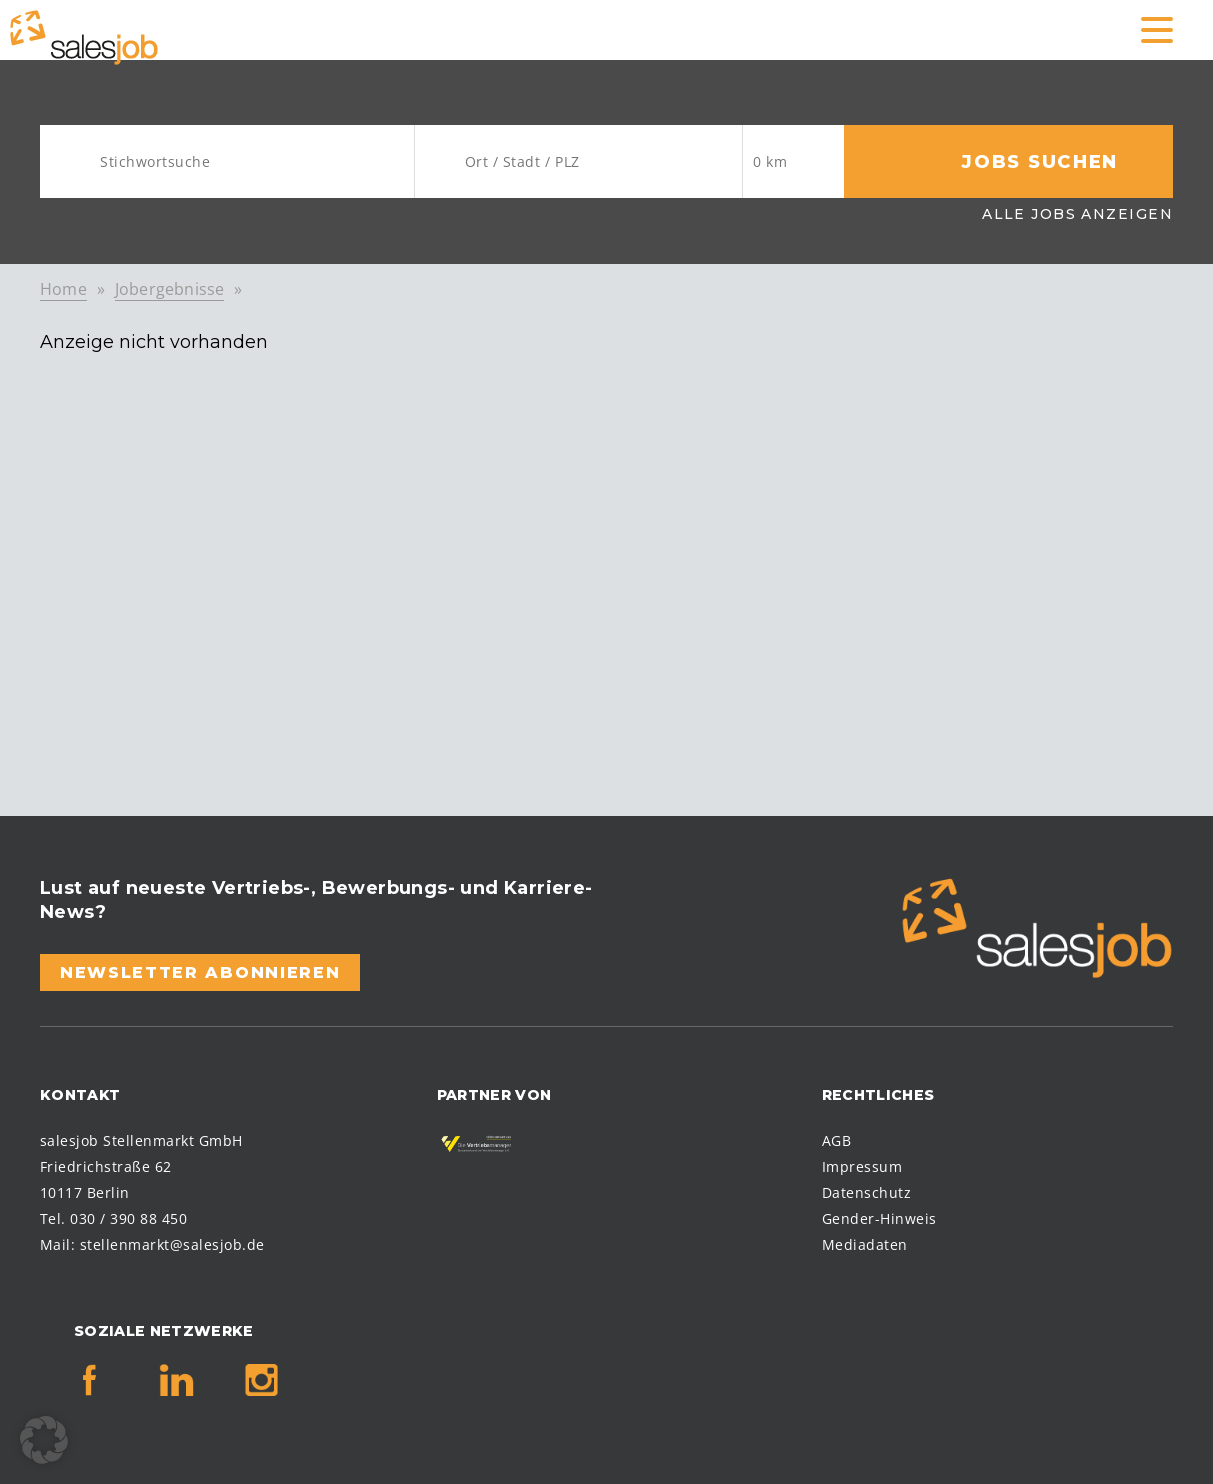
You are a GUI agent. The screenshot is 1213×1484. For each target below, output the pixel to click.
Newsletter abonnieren (200, 972)
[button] (44, 1440)
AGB (836, 1140)
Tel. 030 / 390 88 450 (113, 1218)
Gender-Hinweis (879, 1218)
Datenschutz (866, 1192)
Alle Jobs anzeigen (1077, 214)
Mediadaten (865, 1244)
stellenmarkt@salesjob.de (172, 1244)
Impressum (862, 1166)
